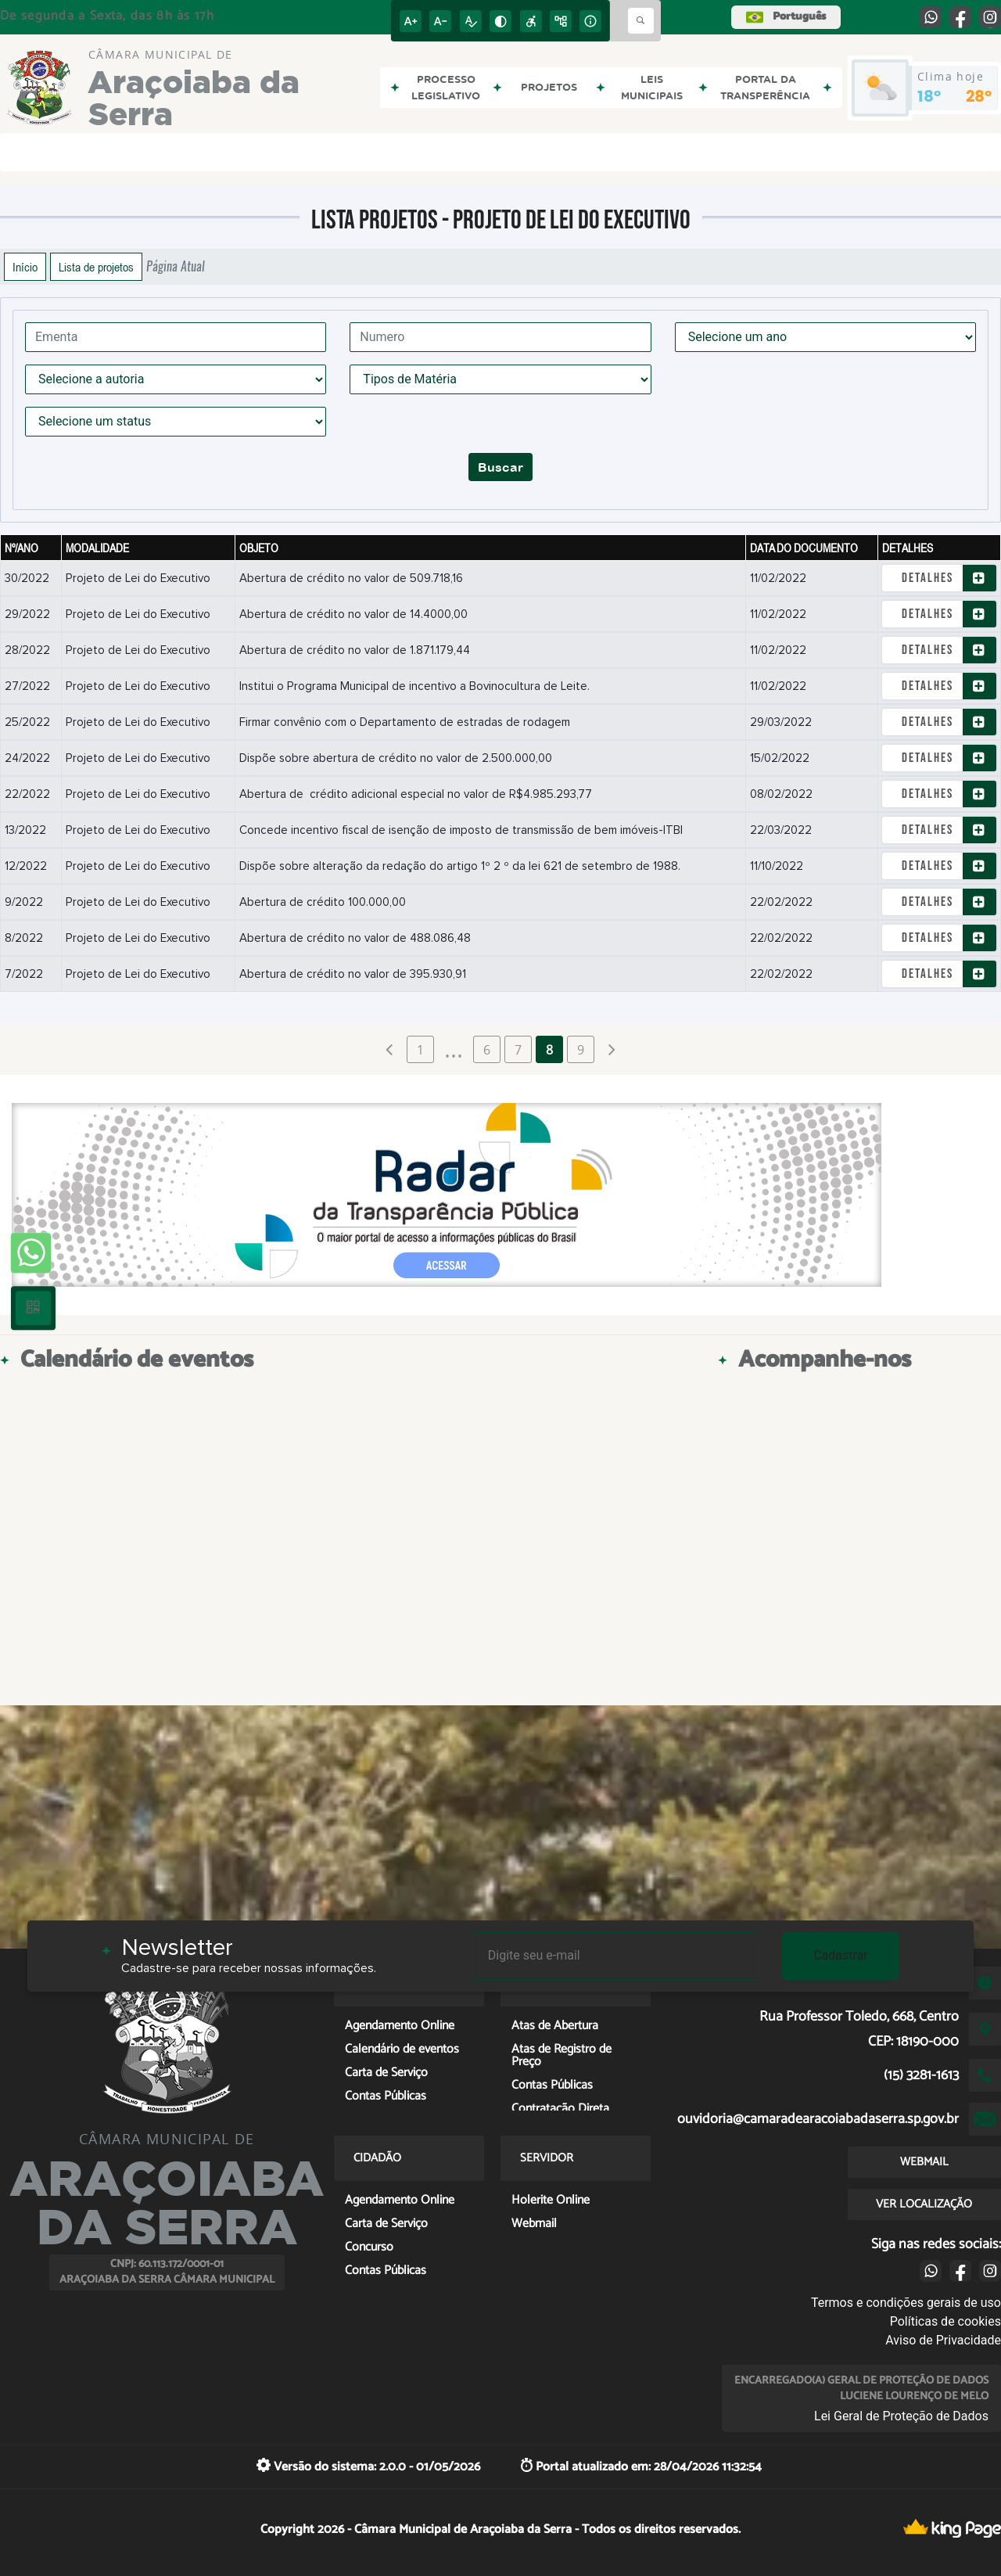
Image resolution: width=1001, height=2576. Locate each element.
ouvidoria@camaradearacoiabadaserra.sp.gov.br (818, 2119)
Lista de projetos (96, 267)
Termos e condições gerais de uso (906, 2302)
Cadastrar (840, 1955)
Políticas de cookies (945, 2321)
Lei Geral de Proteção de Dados (901, 2416)
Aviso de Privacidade (943, 2340)
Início (25, 267)
